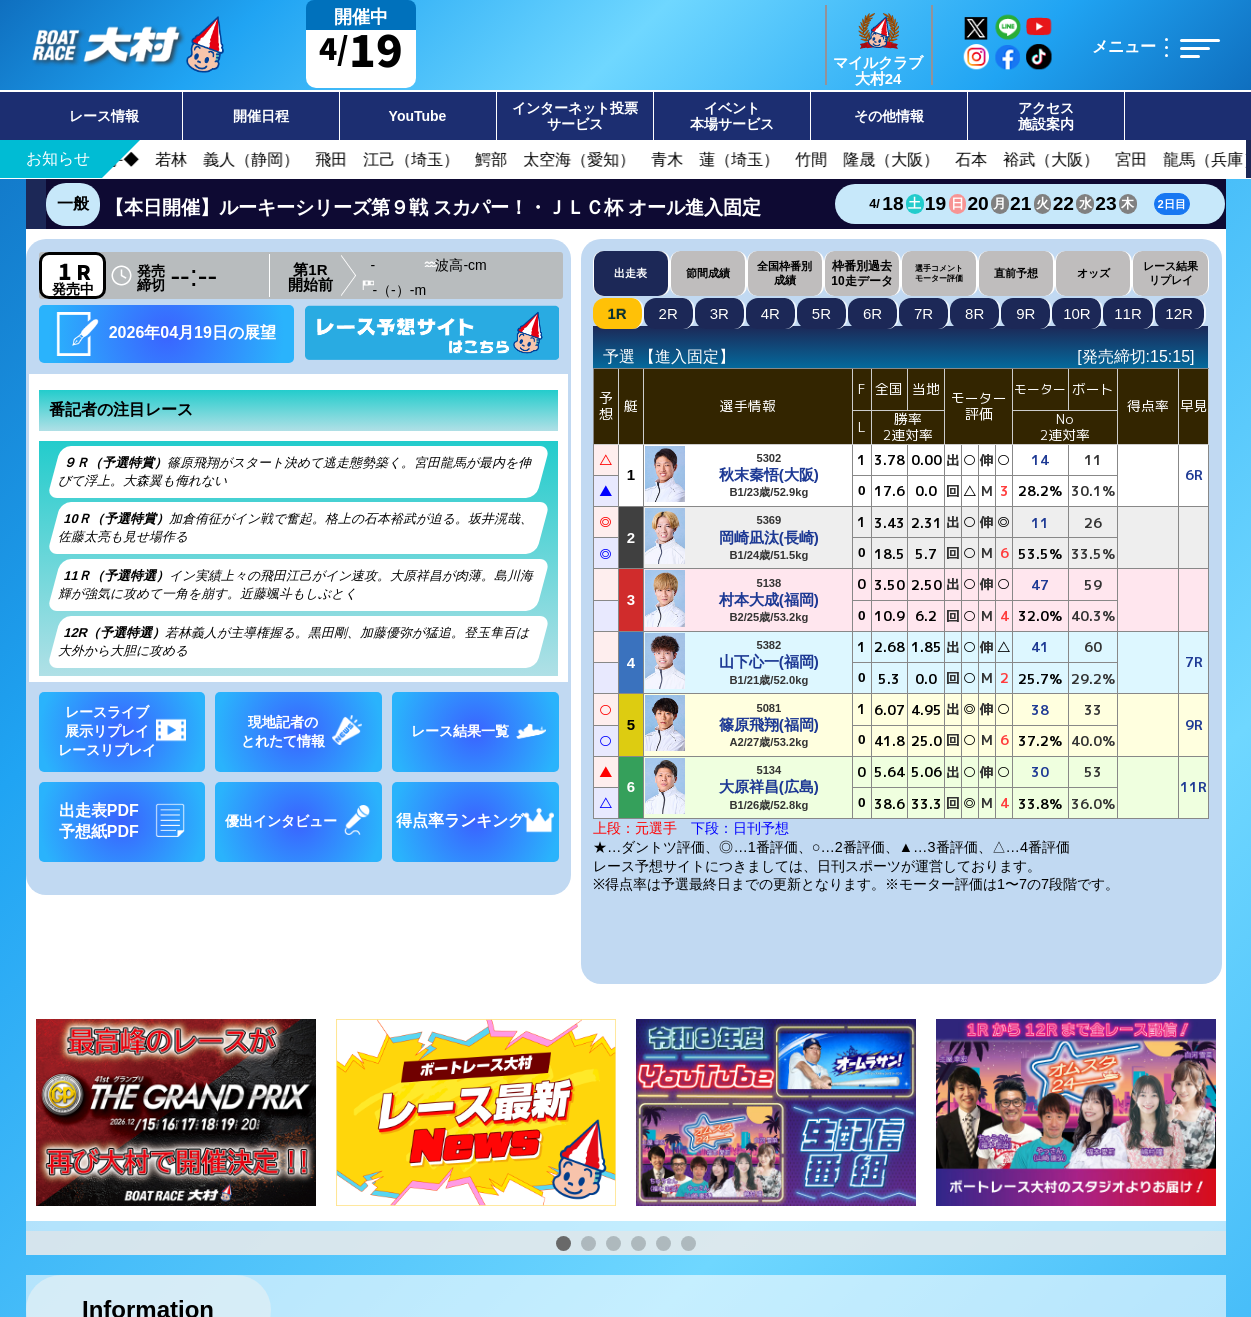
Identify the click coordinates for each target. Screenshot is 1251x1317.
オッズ (1093, 273)
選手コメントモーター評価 (939, 273)
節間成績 (708, 273)
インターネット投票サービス (575, 116)
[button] (563, 1243)
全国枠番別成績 (784, 272)
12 (1179, 313)
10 (1077, 313)
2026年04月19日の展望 (166, 333)
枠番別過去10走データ (861, 273)
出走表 (630, 273)
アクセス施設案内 (1046, 116)
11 (1128, 313)
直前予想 (1016, 273)
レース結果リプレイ (1170, 272)
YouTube (418, 116)
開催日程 (261, 116)
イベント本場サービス (732, 116)
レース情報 (104, 116)
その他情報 (889, 116)
